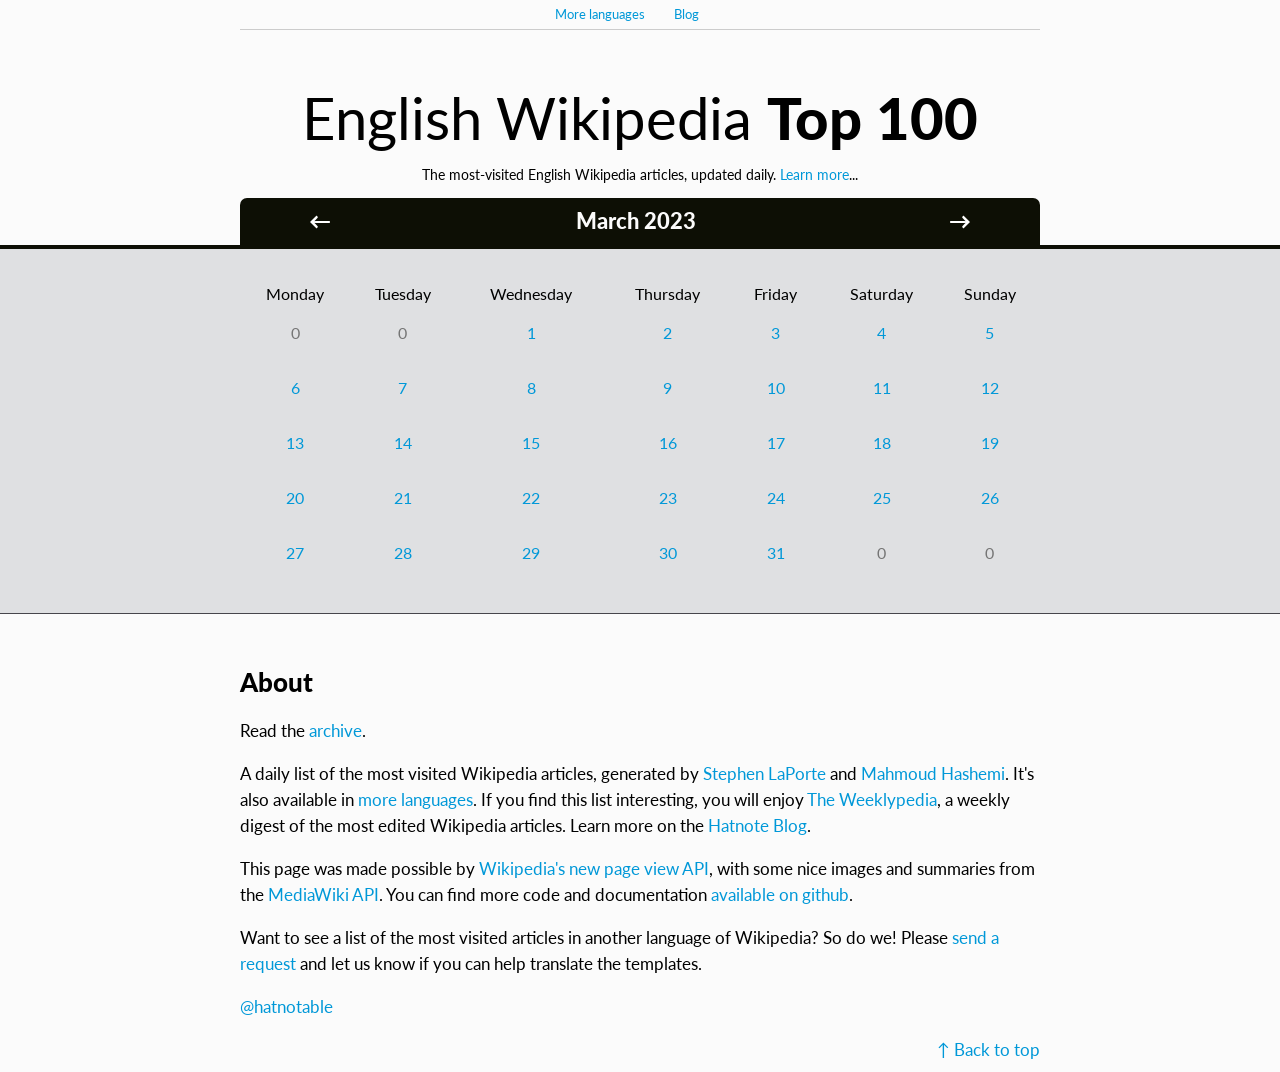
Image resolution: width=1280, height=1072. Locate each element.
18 (882, 442)
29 (531, 552)
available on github (780, 894)
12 (990, 387)
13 (295, 442)
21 (403, 497)
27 (295, 552)
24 (776, 497)
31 (776, 552)
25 (882, 497)
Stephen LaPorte (764, 773)
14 (403, 442)
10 (776, 387)
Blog (686, 14)
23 (668, 497)
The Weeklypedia (872, 799)
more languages (415, 799)
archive (335, 730)
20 (295, 497)
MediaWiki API (323, 894)
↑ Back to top (988, 1049)
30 (668, 552)
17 (776, 442)
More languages (600, 14)
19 (990, 442)
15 (531, 442)
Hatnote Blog (757, 825)
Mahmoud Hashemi (933, 773)
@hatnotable (286, 1006)
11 (882, 387)
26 (990, 497)
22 (531, 497)
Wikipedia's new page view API (594, 868)
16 (668, 442)
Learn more (814, 174)
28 (403, 552)
